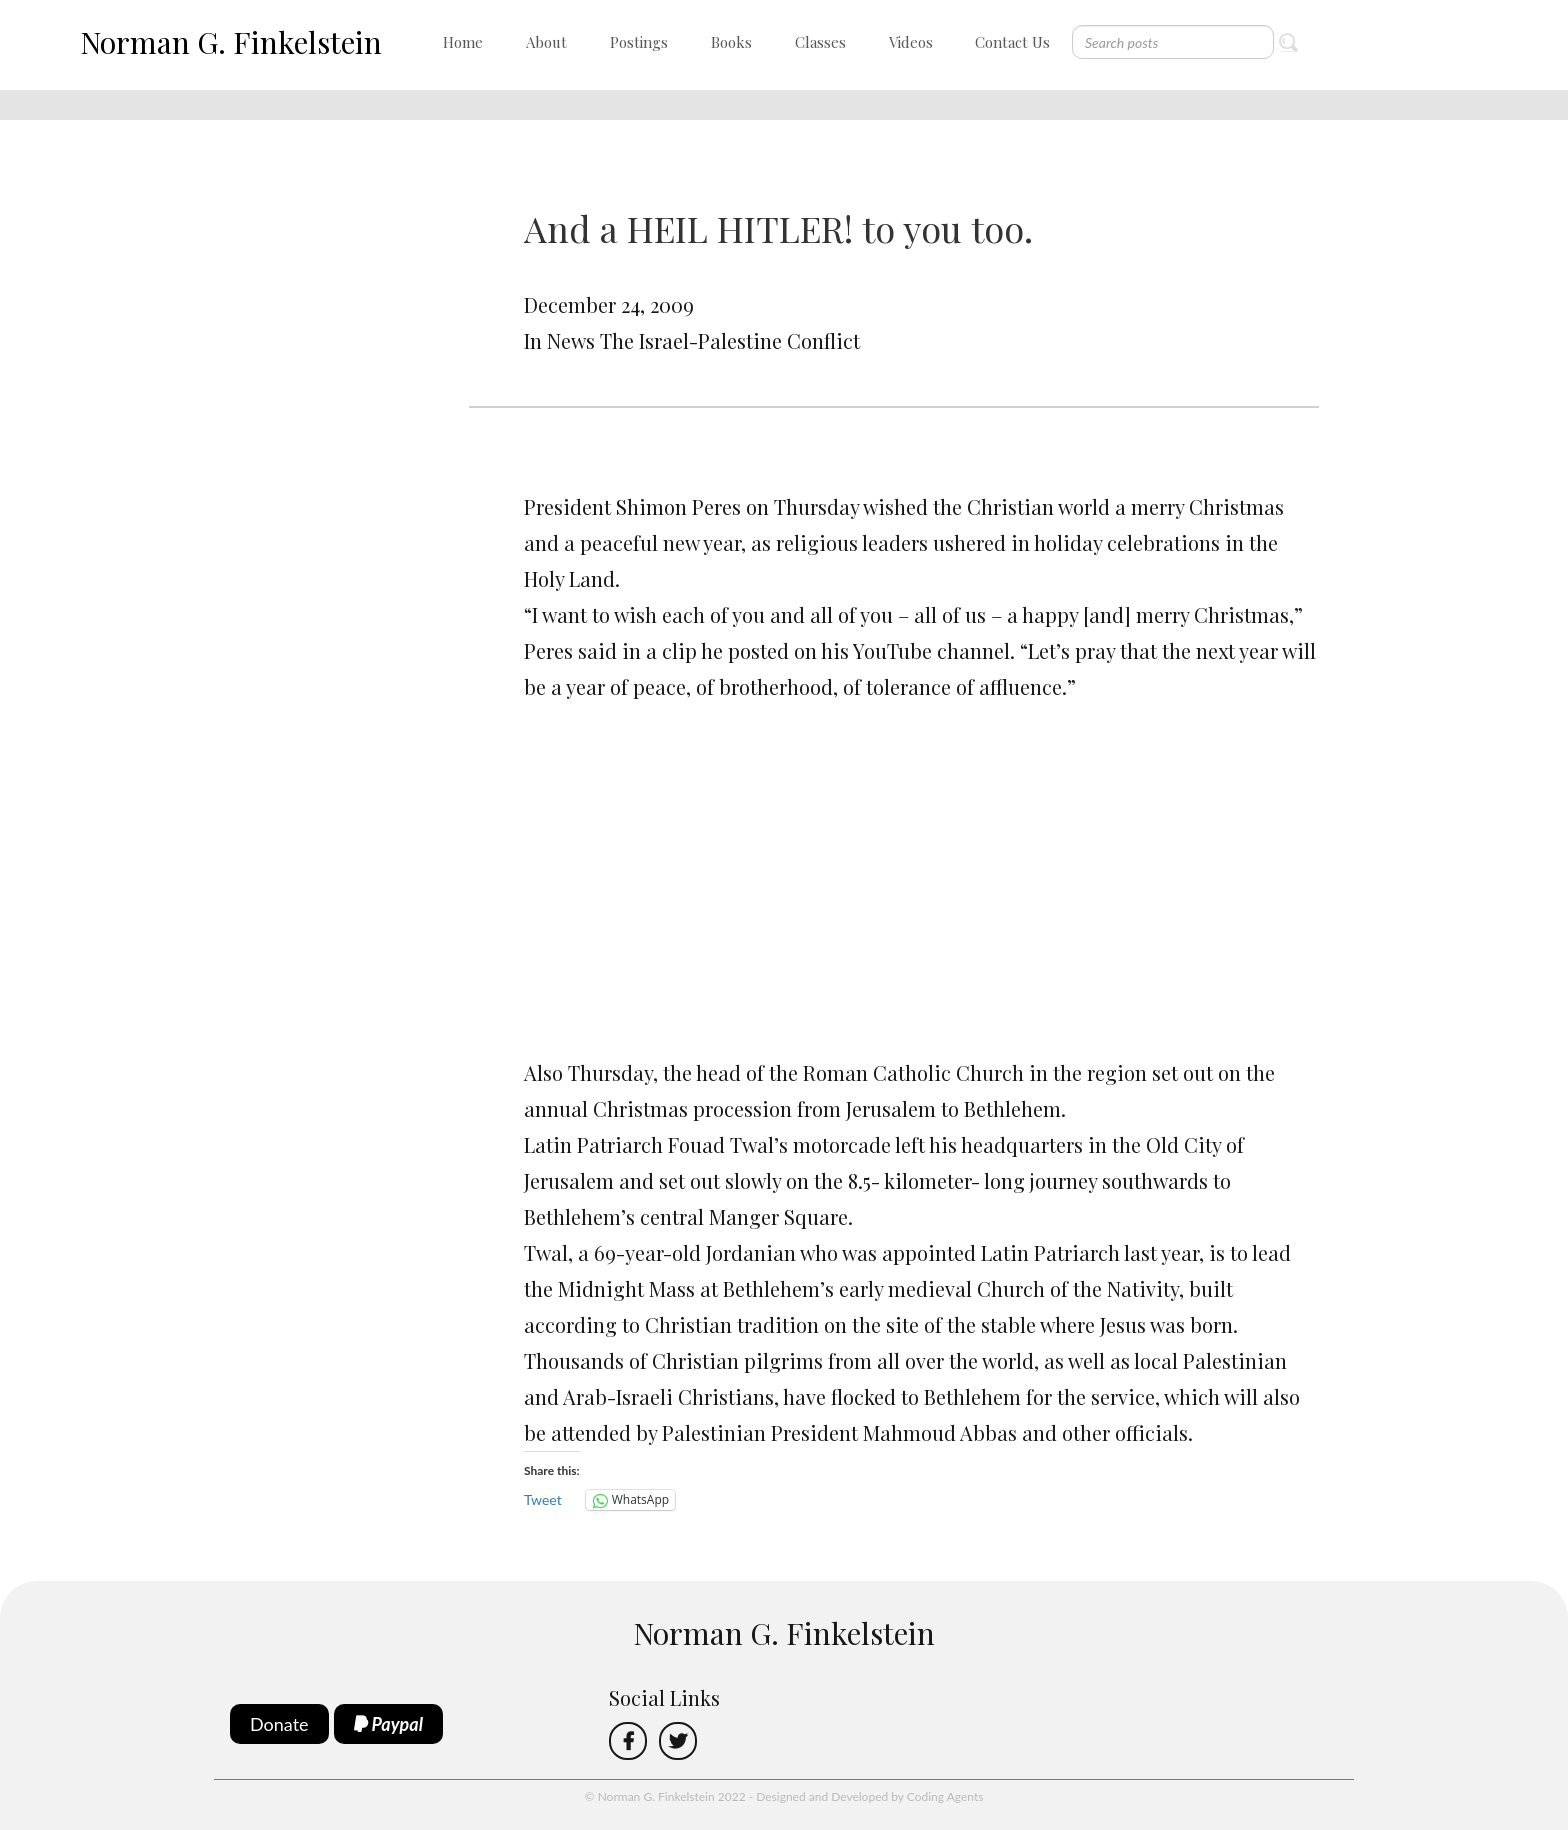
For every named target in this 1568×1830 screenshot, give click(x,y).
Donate (279, 1724)
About (546, 42)
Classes (820, 42)
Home (463, 42)
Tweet (543, 1499)
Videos (911, 42)
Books (731, 42)
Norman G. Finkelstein (231, 42)
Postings (639, 42)
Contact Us (1012, 42)
